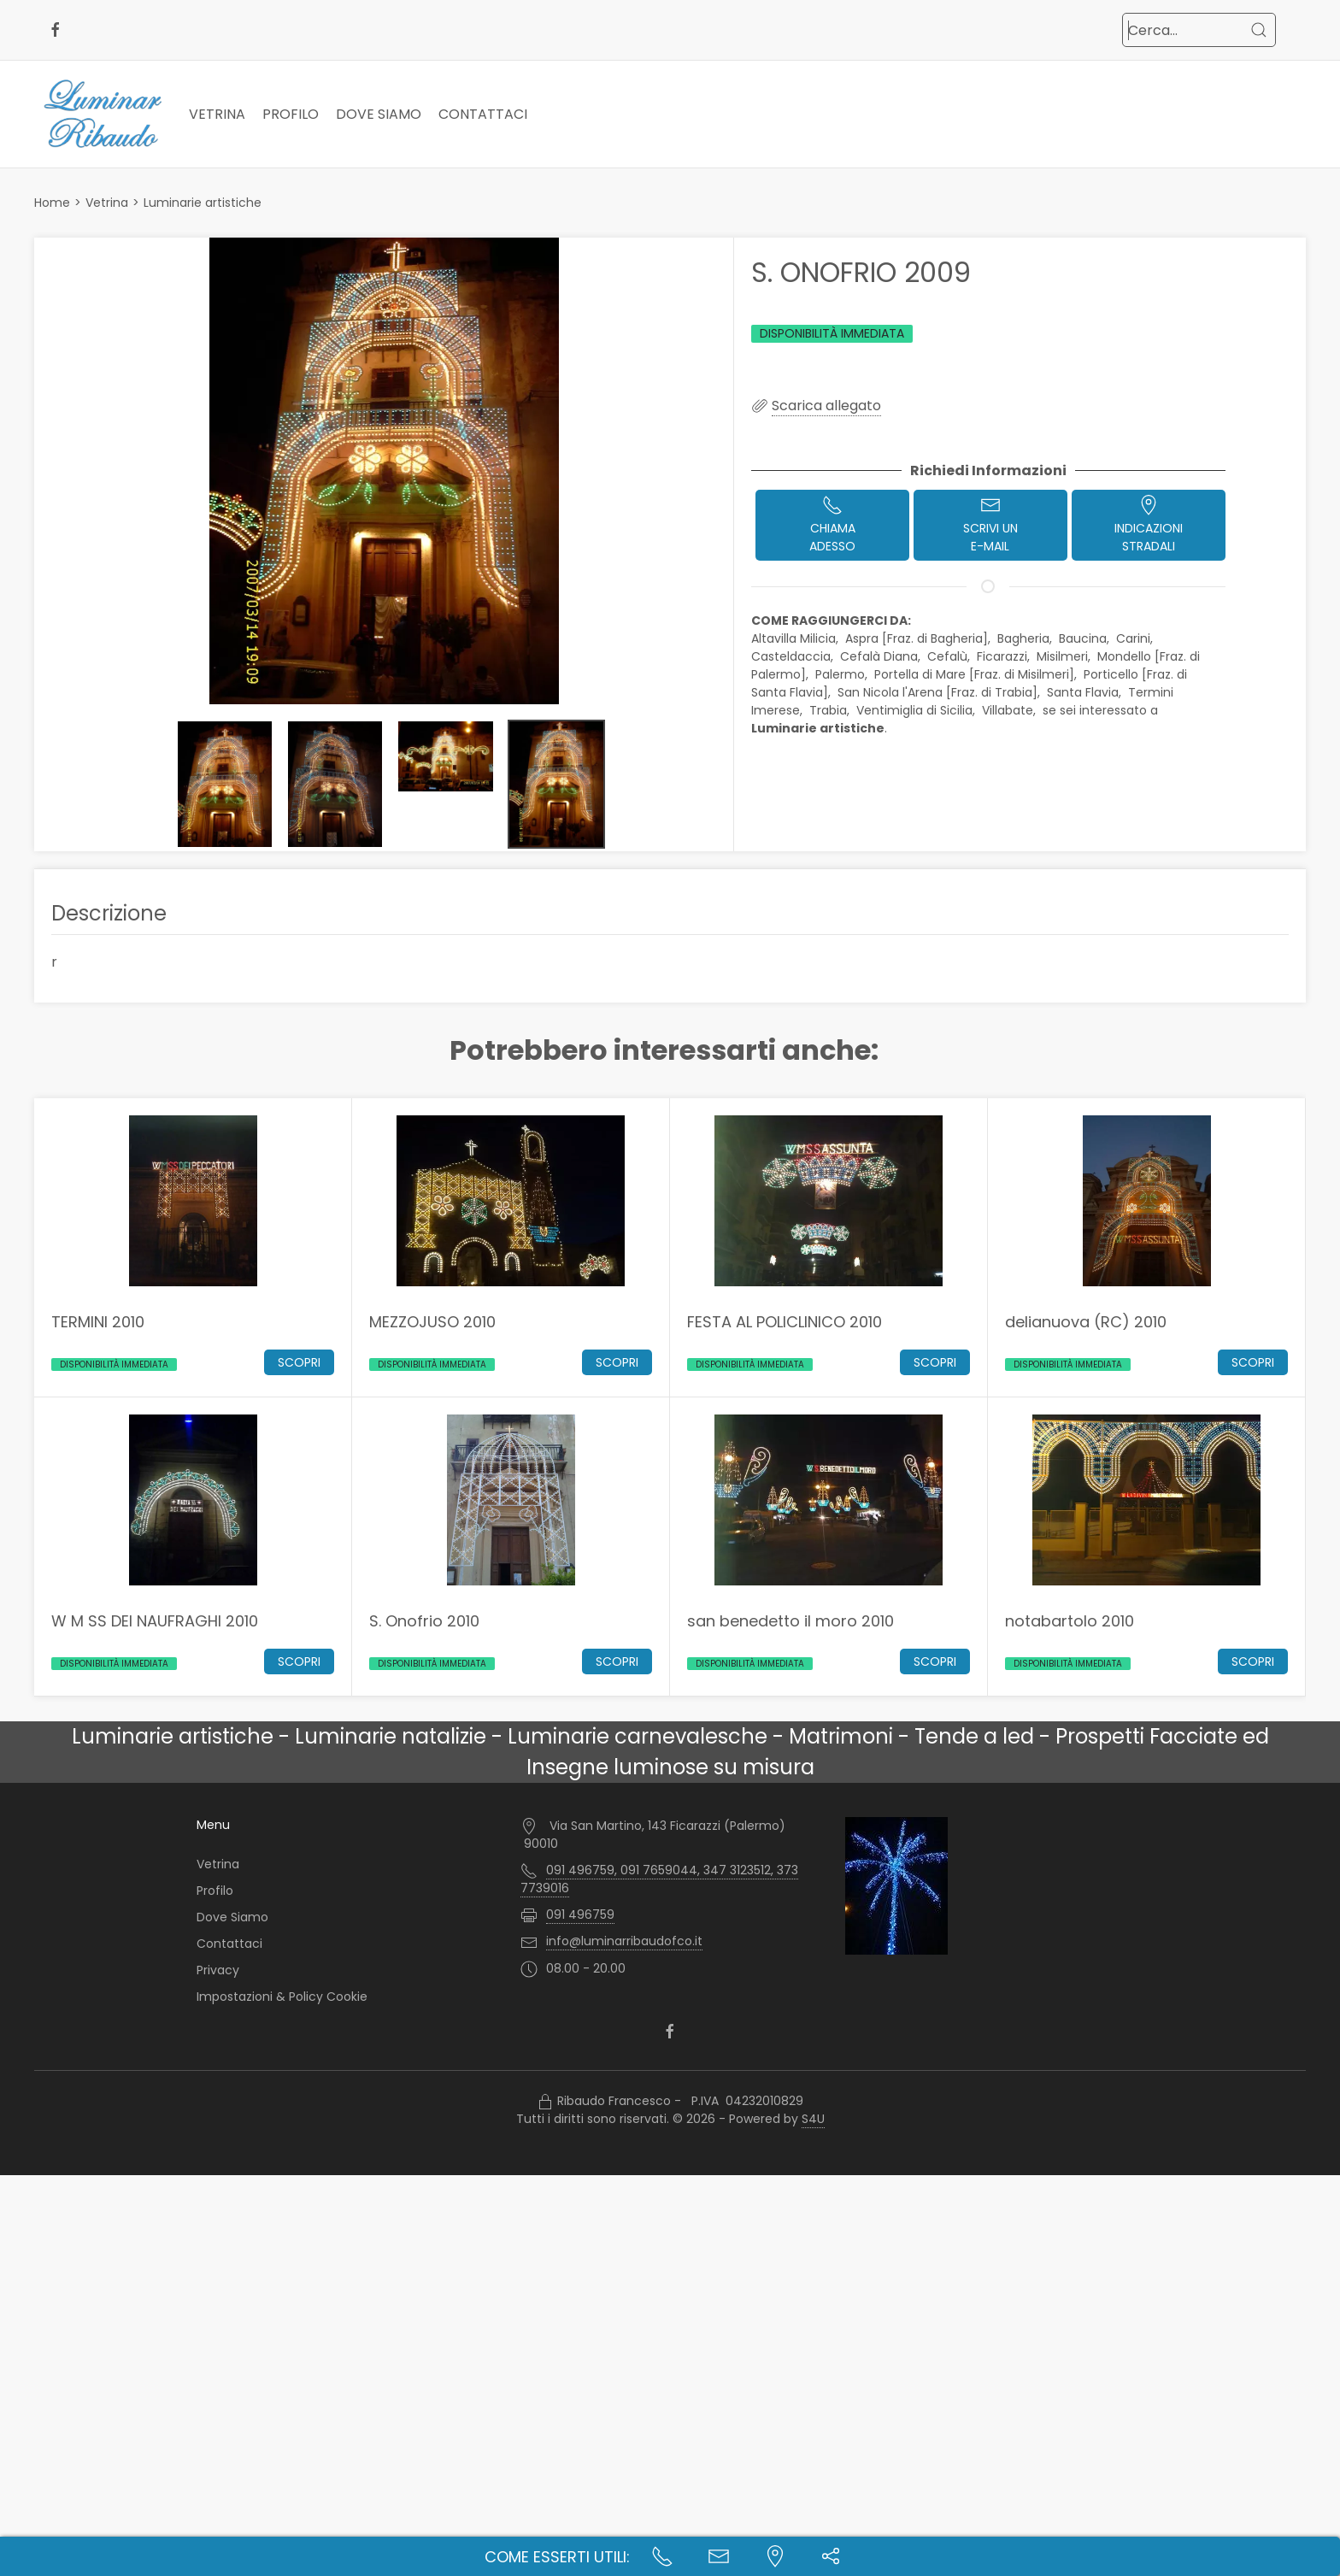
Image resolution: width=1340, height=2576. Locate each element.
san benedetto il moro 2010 (790, 1620)
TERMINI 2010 (97, 1321)
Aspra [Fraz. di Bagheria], (919, 638)
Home (52, 202)
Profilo (290, 114)
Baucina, (1086, 638)
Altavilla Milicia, (796, 638)
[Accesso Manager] (545, 2101)
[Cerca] (1259, 30)
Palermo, (843, 674)
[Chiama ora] (662, 2556)
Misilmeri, (1065, 656)
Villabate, (1010, 710)
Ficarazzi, (1005, 656)
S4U (813, 2118)
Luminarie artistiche (203, 202)
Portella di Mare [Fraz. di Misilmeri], (977, 674)
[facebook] (55, 29)
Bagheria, (1026, 638)
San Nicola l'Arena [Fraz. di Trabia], (940, 692)
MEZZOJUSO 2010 (432, 1321)
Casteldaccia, (794, 656)
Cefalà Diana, (882, 656)
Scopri (299, 1361)
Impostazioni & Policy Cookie (282, 1996)
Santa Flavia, (1086, 692)
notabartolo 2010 (1069, 1620)
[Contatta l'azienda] (719, 2556)
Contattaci (482, 114)
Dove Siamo (378, 114)
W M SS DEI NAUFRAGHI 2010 (154, 1620)
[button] (383, 471)
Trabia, (831, 710)
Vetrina (217, 114)
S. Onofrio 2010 (424, 1620)
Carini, (1136, 638)
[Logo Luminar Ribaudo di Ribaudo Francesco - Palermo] (103, 114)
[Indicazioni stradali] (775, 2556)
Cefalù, (950, 656)
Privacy (218, 1970)
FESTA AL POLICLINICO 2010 (784, 1321)
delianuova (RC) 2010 (1086, 1321)
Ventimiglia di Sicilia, (917, 710)
